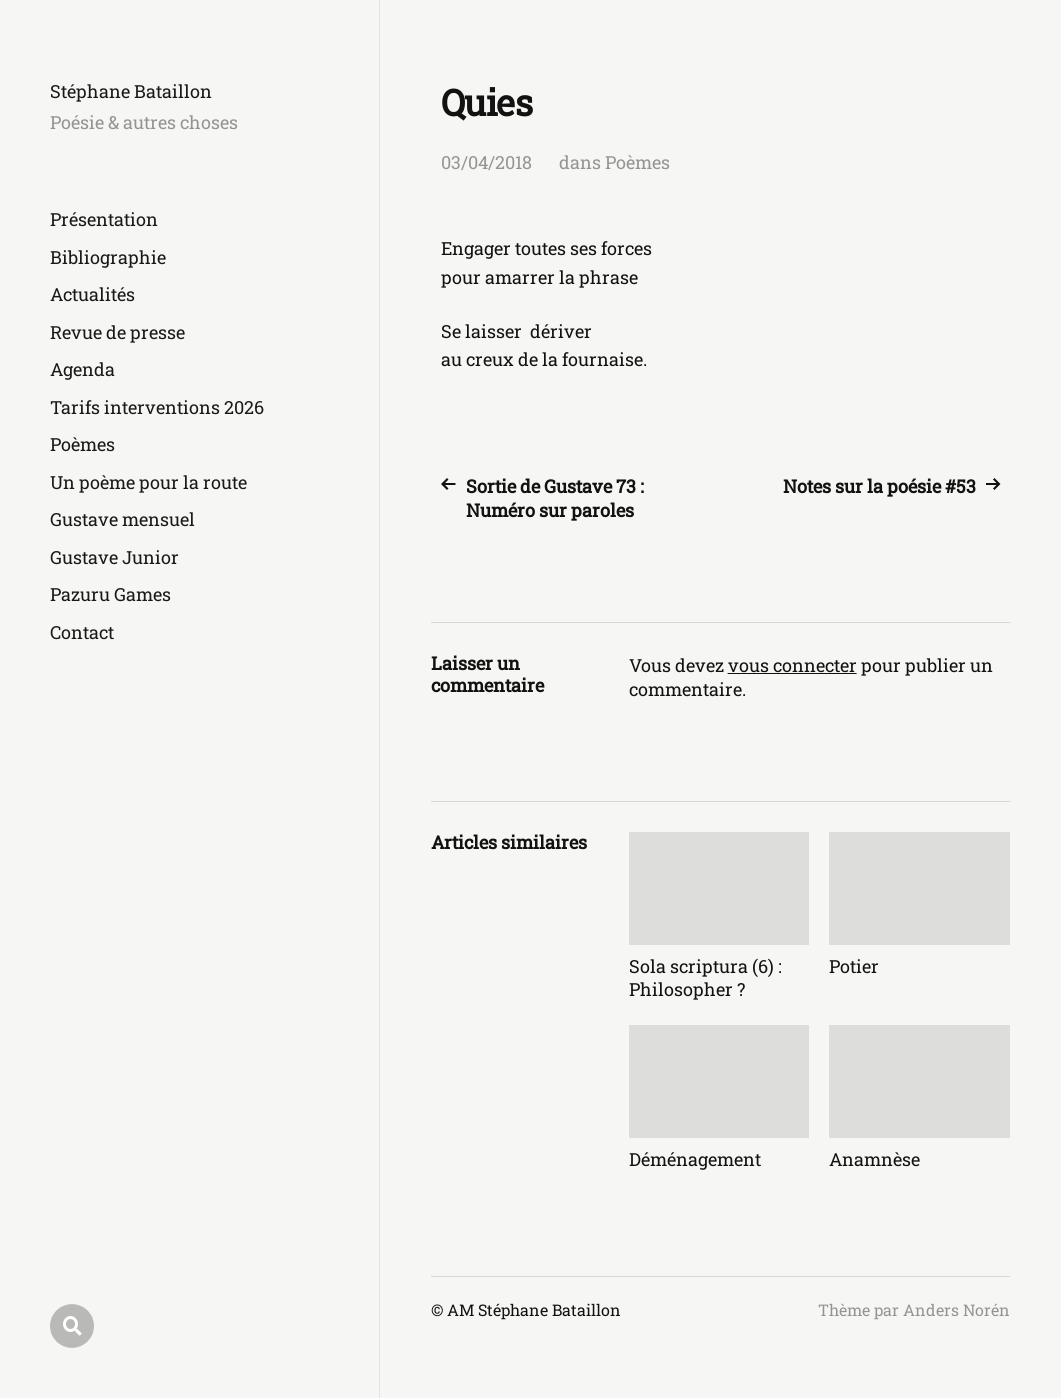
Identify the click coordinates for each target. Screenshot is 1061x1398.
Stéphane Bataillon (131, 91)
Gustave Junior (114, 557)
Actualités (92, 294)
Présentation (104, 219)
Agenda (82, 369)
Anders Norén (956, 1309)
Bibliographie (108, 257)
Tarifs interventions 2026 (157, 407)
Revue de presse (117, 332)
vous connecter (792, 665)
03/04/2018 (486, 162)
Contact (82, 632)
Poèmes (82, 444)
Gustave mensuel (122, 519)
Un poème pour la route (148, 482)
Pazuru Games (110, 594)
